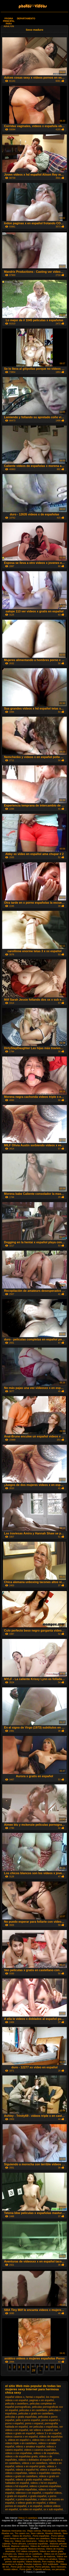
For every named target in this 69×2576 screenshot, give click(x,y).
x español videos (52, 2492)
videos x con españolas (18, 2453)
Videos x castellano (34, 5)
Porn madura (48, 2561)
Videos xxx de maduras (43, 2556)
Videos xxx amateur (47, 2559)
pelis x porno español (28, 2420)
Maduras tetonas (36, 2549)
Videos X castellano (28, 2518)
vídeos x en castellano (34, 2463)
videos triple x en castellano (21, 2443)
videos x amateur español (30, 2446)
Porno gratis (26, 2569)
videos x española (50, 2469)
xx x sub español (53, 2509)
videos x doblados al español (35, 2459)
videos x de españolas (46, 2453)
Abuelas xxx (7, 2533)
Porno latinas (58, 2536)
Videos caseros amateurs (24, 2559)
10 (52, 2367)
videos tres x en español (46, 2439)
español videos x (14, 2396)
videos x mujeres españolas (21, 2489)
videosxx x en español (28, 2492)
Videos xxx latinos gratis (51, 2551)
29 (33, 2370)
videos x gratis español (29, 2479)
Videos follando (33, 2561)
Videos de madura (47, 2541)
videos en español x (19, 2439)
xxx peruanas (58, 2569)
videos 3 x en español (48, 2433)
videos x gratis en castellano (21, 2476)
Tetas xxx (8, 2541)
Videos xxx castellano (39, 2538)
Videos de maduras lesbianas (45, 2546)
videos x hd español (16, 2486)
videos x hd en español (43, 2482)
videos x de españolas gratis (21, 2456)
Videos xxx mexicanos (26, 2541)
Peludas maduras (32, 2564)
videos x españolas (16, 2472)
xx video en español (30, 2509)
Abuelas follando (53, 2533)
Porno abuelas (58, 2538)
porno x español (14, 2423)
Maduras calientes (20, 2546)
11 (58, 2367)
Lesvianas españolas (37, 2543)
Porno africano (19, 2543)
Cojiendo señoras (41, 2569)
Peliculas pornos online (19, 2556)
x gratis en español (16, 2496)
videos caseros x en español (21, 2436)
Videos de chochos (22, 2536)
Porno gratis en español (22, 2567)
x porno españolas (26, 2499)
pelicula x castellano (16, 2403)
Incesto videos (10, 2569)
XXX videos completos (27, 2551)
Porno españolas (41, 2536)
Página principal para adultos (9, 22)
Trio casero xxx (22, 2533)
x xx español (35, 2506)
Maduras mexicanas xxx (14, 2531)
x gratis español (37, 2496)
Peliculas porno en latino (54, 2531)
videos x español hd (27, 2469)
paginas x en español (41, 2400)
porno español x (50, 2420)
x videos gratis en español (30, 2502)
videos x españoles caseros (44, 2472)
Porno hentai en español (15, 2538)
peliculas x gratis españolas (21, 2416)
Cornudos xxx (10, 2554)
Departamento (26, 18)
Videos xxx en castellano (30, 2554)
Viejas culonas (34, 2531)
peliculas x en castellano (33, 2410)
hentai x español (35, 2396)
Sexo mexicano (58, 2567)
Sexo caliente (37, 2533)
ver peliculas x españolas (43, 2426)
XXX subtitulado (51, 2564)
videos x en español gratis (30, 2466)
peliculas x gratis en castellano (35, 2413)
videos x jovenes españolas (45, 2486)
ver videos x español (41, 2430)
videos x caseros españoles (40, 2449)
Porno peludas (42, 2567)
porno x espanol (34, 2423)
